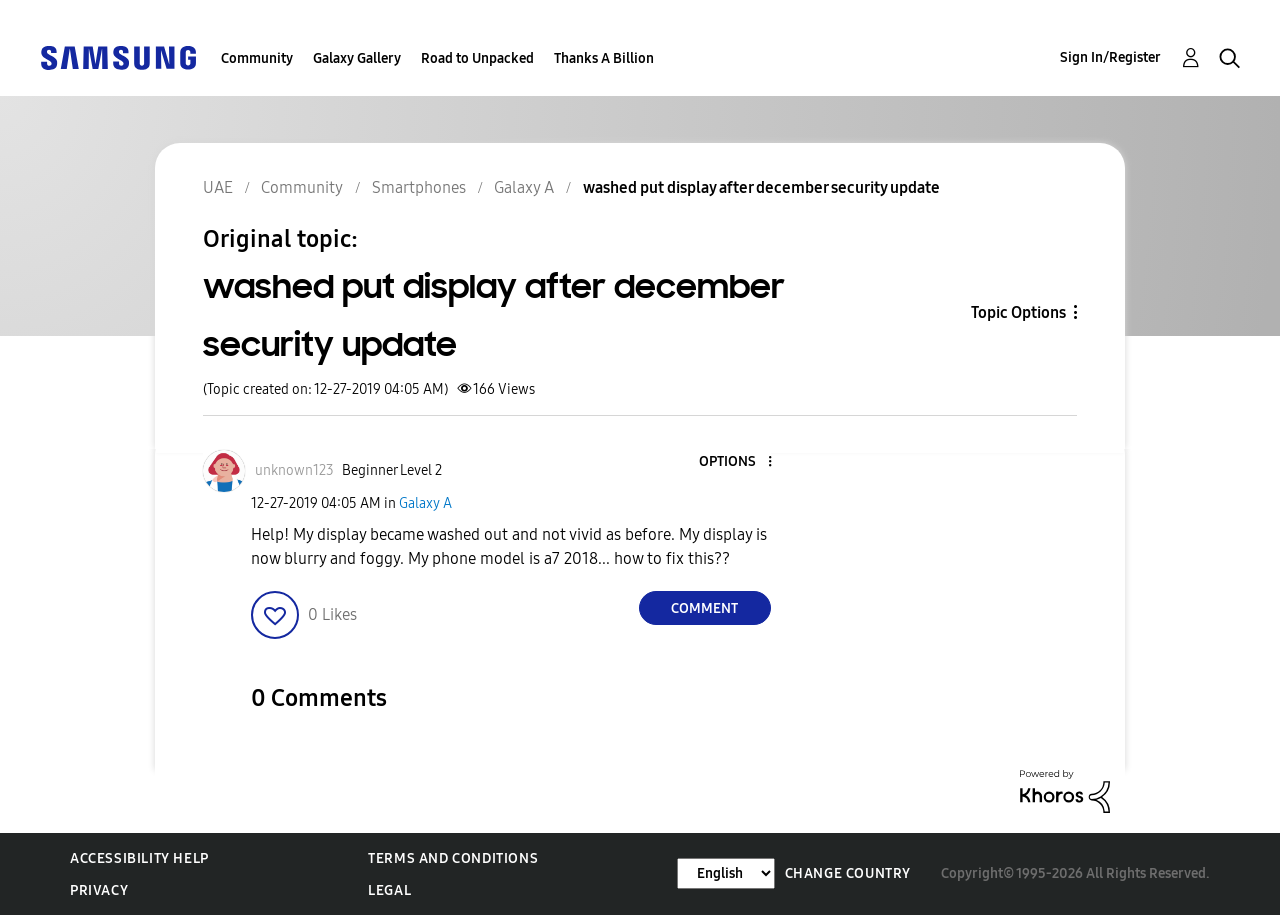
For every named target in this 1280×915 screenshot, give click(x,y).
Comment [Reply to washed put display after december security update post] (704, 608)
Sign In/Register (1110, 57)
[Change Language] (726, 873)
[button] (736, 462)
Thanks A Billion (604, 58)
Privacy (99, 890)
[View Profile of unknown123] (294, 470)
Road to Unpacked (477, 58)
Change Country (848, 873)
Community (257, 58)
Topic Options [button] (1018, 312)
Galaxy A (425, 503)
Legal (389, 890)
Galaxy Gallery (357, 58)
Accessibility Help (139, 858)
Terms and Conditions (453, 858)
